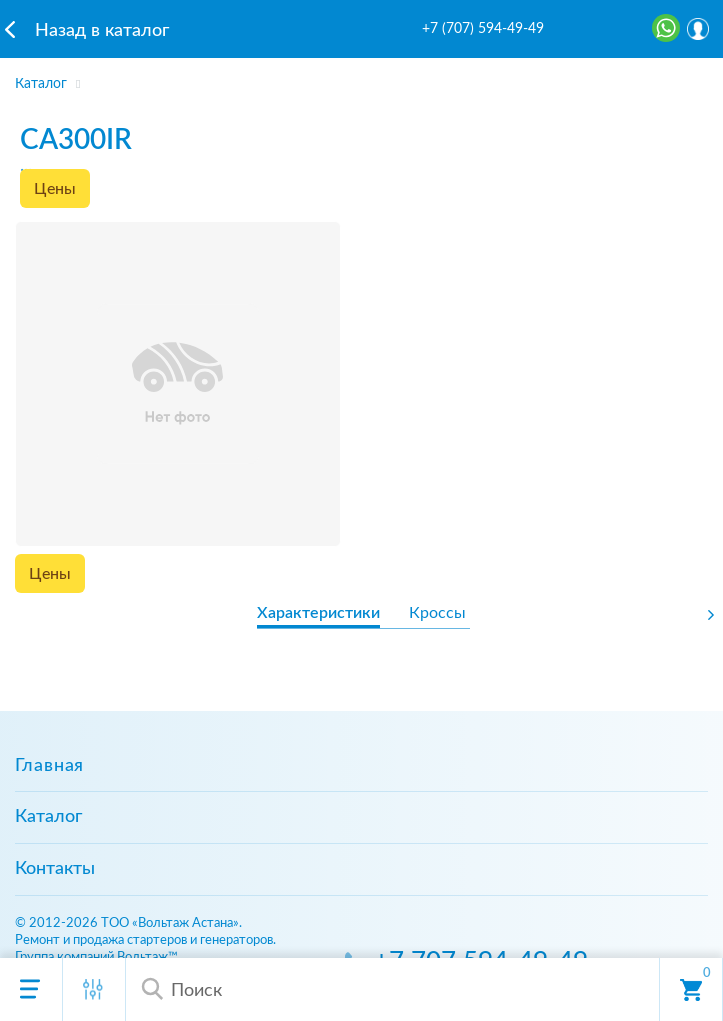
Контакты (55, 869)
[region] (361, 78)
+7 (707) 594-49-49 (483, 29)
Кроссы (437, 613)
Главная (49, 766)
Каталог (48, 817)
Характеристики (318, 613)
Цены (55, 189)
